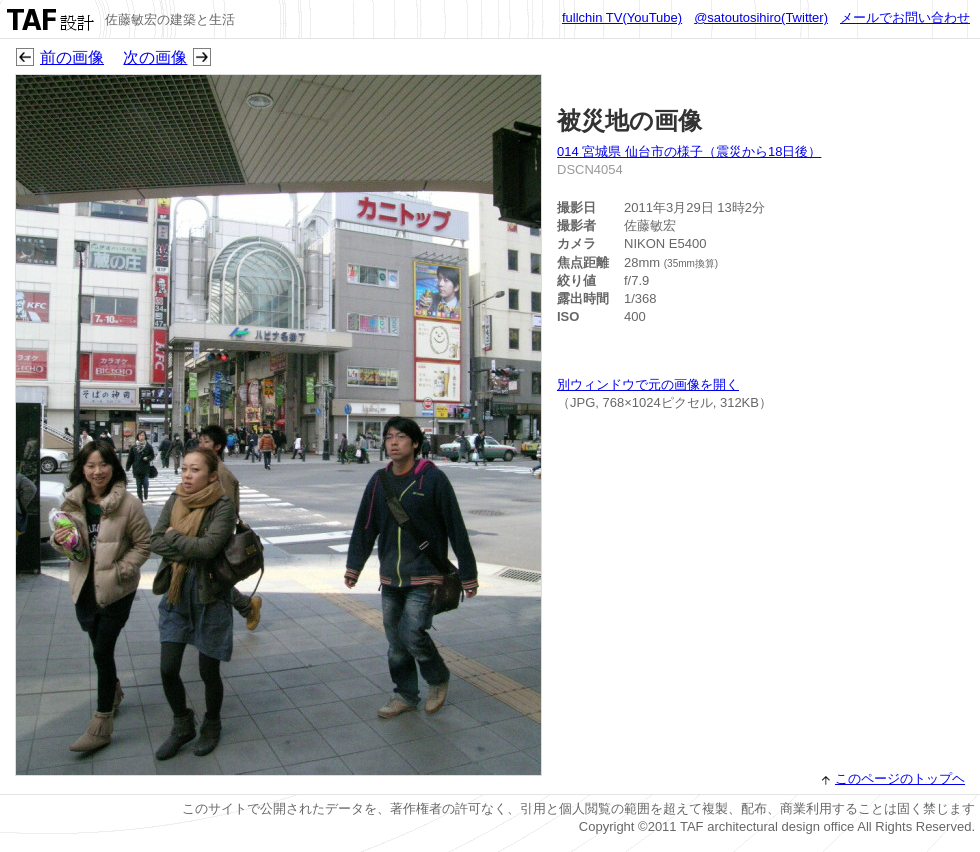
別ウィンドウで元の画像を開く (648, 384)
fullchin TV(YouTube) (622, 17)
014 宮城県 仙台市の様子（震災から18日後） (689, 151)
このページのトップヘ (900, 778)
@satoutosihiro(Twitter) (761, 17)
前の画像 (72, 57)
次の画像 (155, 57)
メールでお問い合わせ (905, 17)
